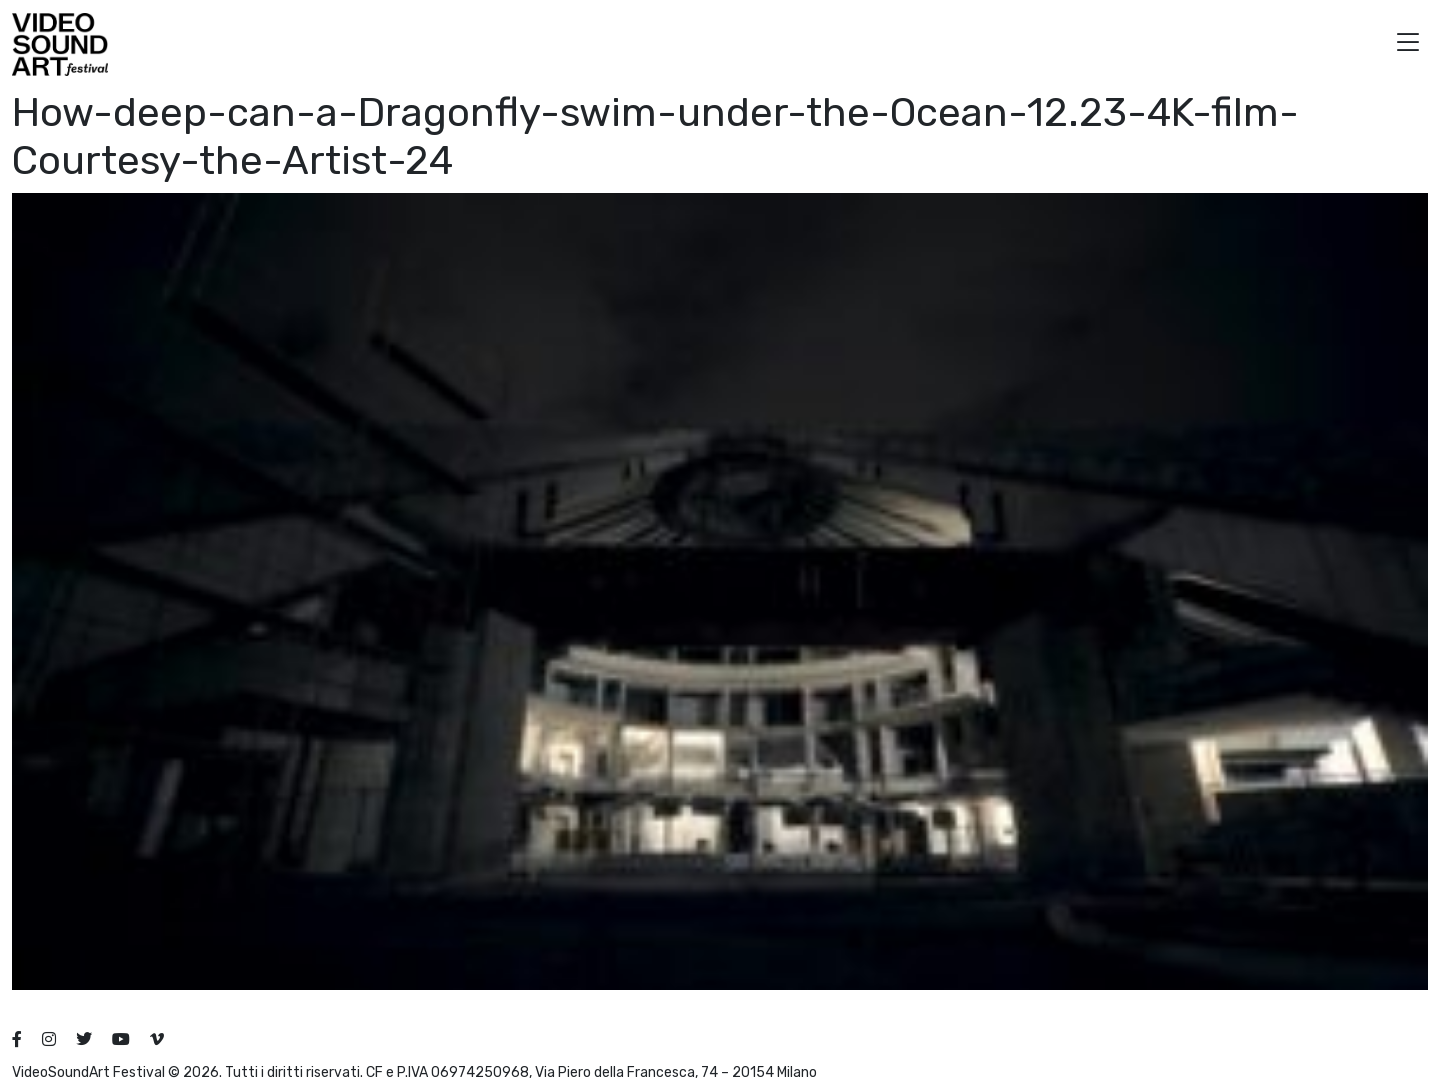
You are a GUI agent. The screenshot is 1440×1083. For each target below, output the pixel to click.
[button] (1408, 44)
